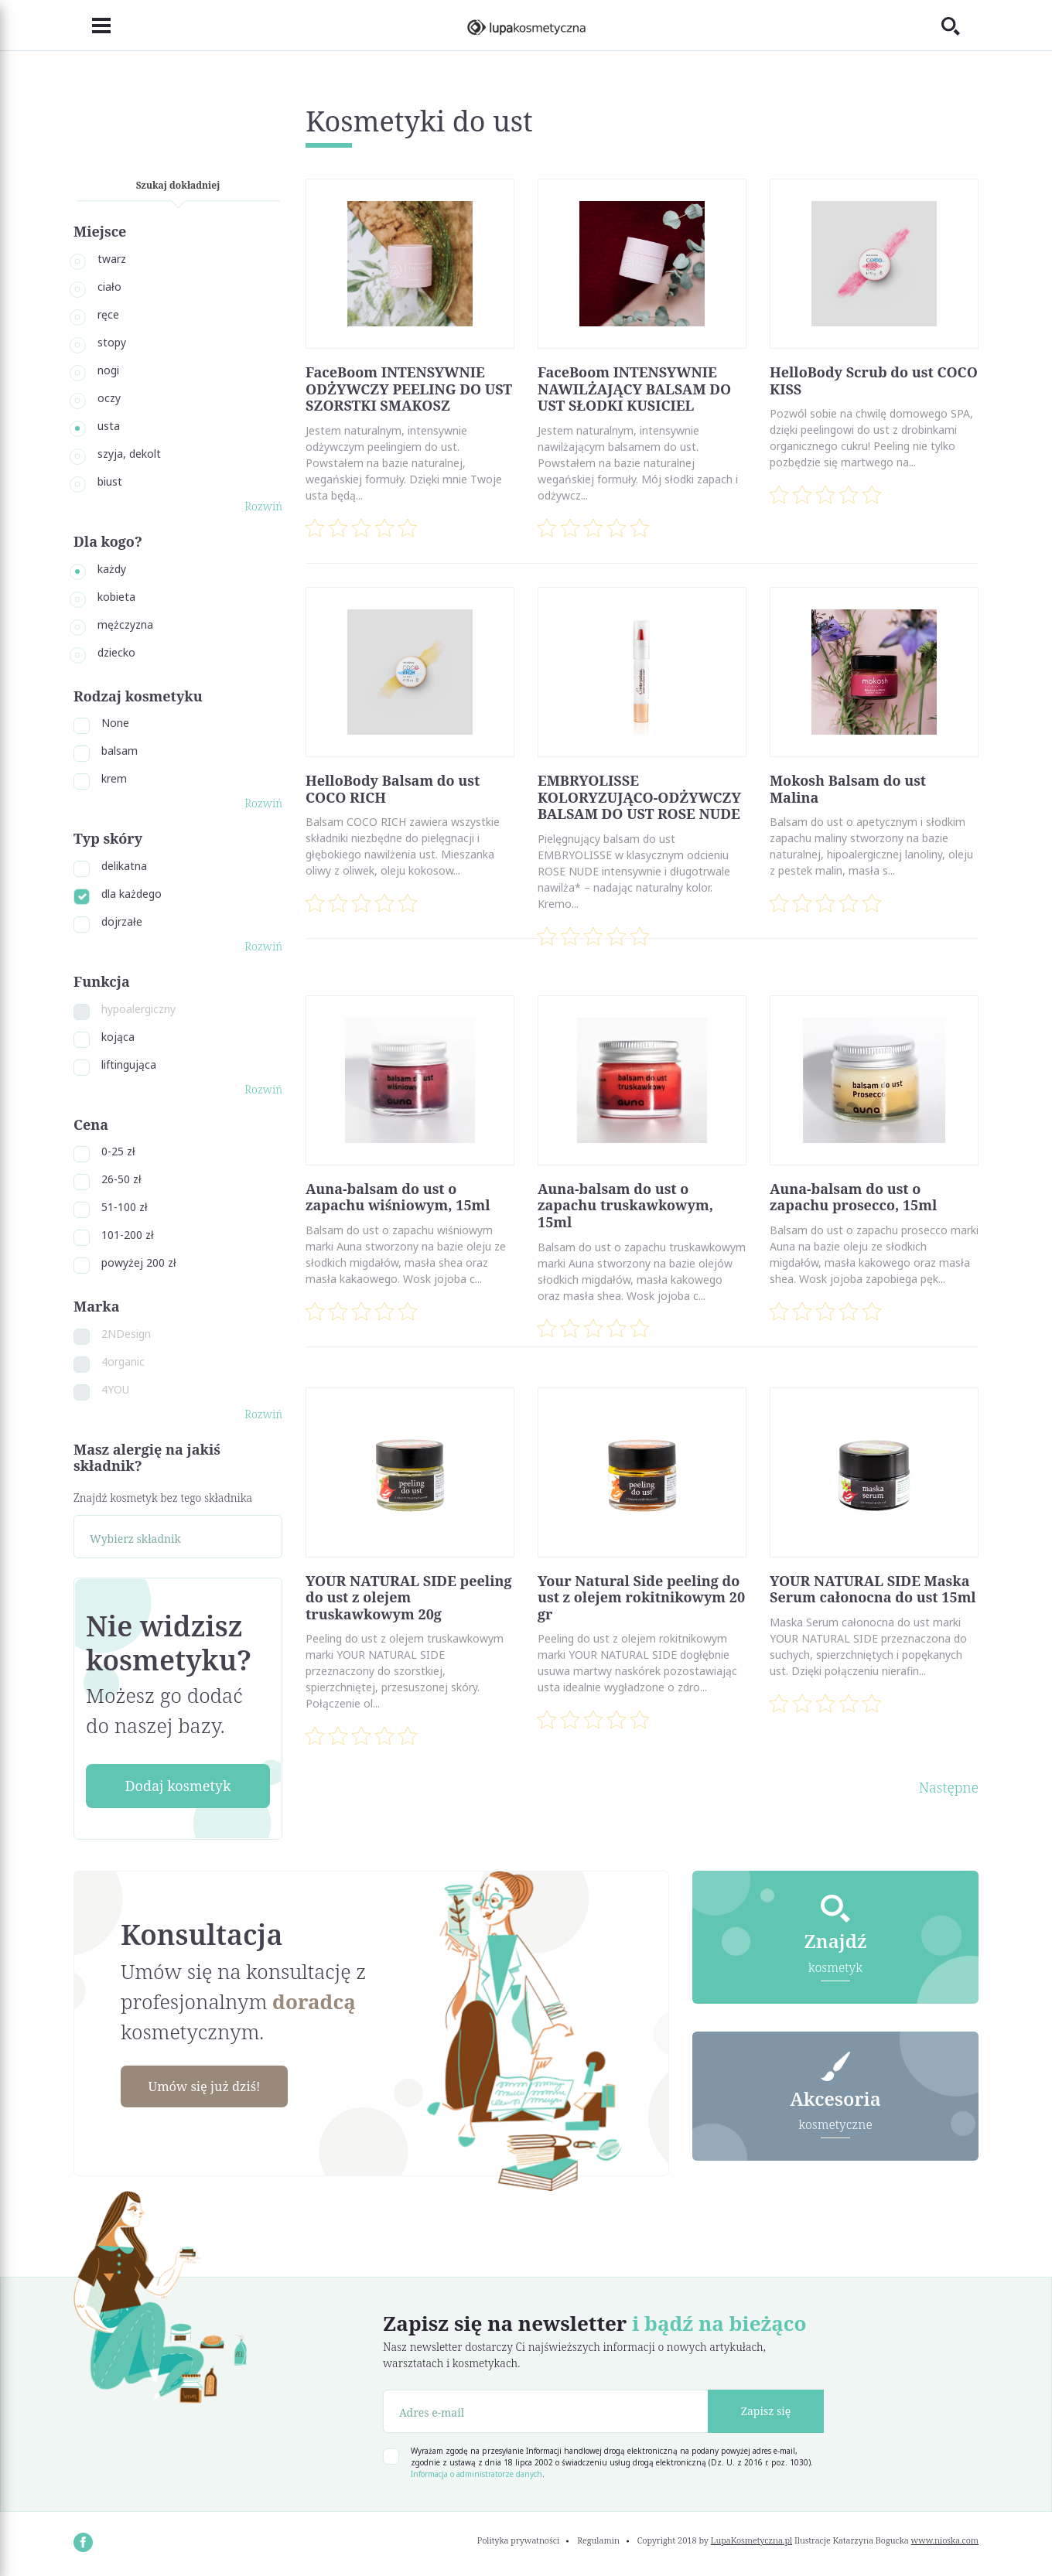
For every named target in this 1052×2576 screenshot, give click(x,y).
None (115, 722)
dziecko (116, 652)
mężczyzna (125, 624)
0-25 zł (118, 1151)
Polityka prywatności (518, 2540)
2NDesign (126, 1333)
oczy (109, 398)
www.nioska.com (945, 2540)
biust (109, 481)
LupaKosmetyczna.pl (751, 2540)
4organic (123, 1361)
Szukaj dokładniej (178, 185)
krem (114, 778)
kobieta (116, 596)
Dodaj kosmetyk (178, 1785)
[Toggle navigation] (92, 25)
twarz (111, 258)
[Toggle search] (960, 25)
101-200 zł (127, 1234)
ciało (109, 286)
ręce (108, 314)
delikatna (124, 865)
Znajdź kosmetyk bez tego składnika (162, 1497)
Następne (949, 1787)
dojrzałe (121, 921)
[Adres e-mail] (546, 2411)
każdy (111, 568)
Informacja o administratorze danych (476, 2474)
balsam (119, 750)
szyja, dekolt (129, 453)
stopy (111, 342)
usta (108, 425)
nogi (108, 370)
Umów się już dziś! (213, 2087)
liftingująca (128, 1064)
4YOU (115, 1389)
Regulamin (598, 2540)
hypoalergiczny (138, 1008)
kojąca (118, 1036)
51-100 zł (124, 1206)
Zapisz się (766, 2411)
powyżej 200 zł (138, 1262)
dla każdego (131, 893)
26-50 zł (121, 1179)
